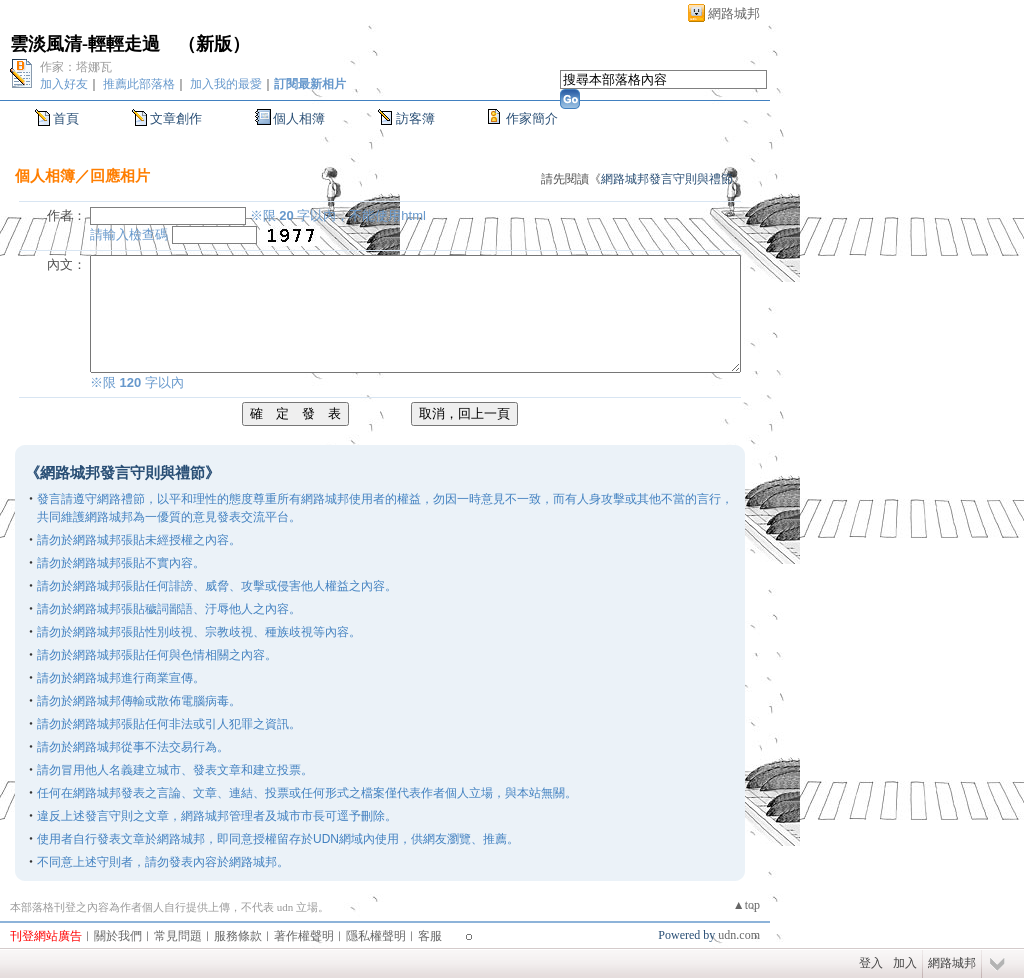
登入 (871, 963)
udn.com (739, 935)
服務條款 (238, 936)
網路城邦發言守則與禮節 (667, 179)
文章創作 (176, 118)
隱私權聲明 (376, 936)
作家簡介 (532, 118)
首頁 (66, 118)
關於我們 (118, 936)
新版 (214, 44)
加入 (905, 963)
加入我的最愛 (226, 84)
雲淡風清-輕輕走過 (85, 44)
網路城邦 (734, 13)
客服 (430, 936)
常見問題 (178, 936)
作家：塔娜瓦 (76, 67)
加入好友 (64, 84)
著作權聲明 (304, 936)
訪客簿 (415, 118)
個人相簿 (299, 118)
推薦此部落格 (139, 84)
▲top (746, 905)
